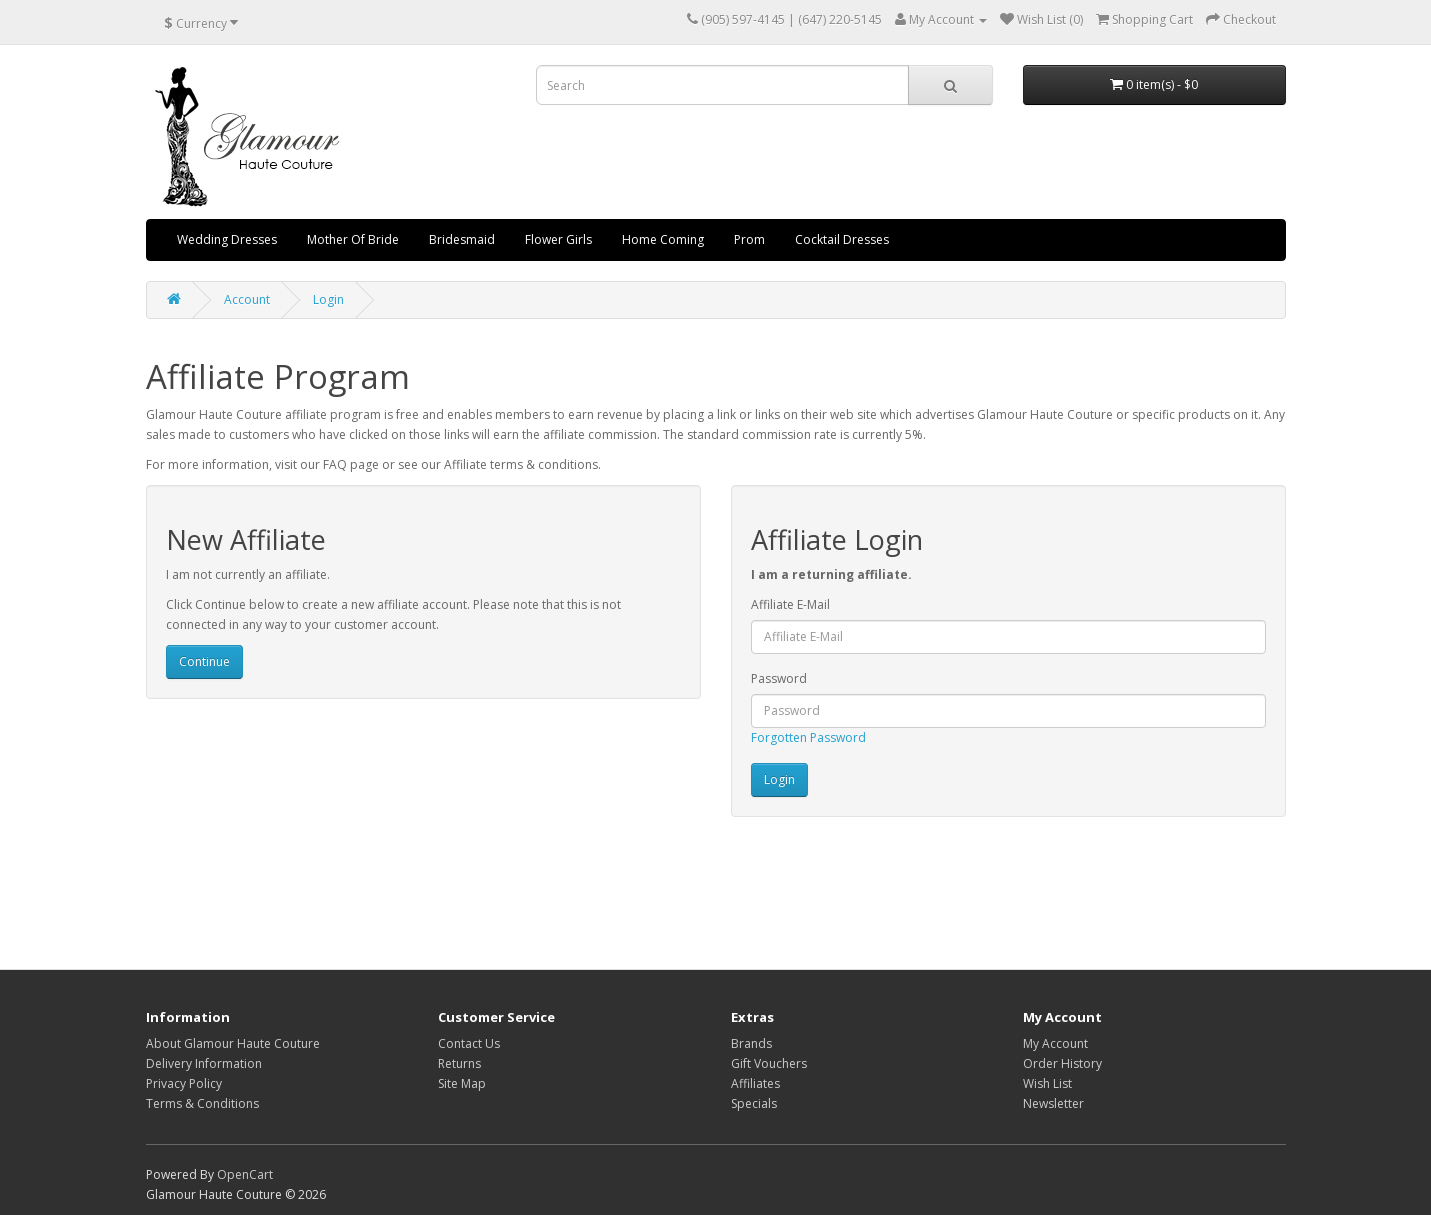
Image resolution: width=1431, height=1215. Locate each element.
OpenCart (245, 1174)
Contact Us (469, 1043)
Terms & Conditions (202, 1103)
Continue (204, 661)
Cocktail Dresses (842, 239)
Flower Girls (558, 239)
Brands (751, 1043)
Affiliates (755, 1083)
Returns (459, 1063)
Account (247, 299)
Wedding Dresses (227, 239)
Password (779, 678)
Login (328, 299)
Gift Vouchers (769, 1063)
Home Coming (663, 239)
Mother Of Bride (353, 239)
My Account (1055, 1043)
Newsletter (1053, 1103)
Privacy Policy (184, 1083)
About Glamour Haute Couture (233, 1043)
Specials (754, 1103)
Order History (1062, 1063)
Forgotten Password (808, 737)
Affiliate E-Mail (790, 604)
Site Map (462, 1083)
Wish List (1047, 1083)
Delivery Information (204, 1063)
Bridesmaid (462, 239)
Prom (749, 239)
